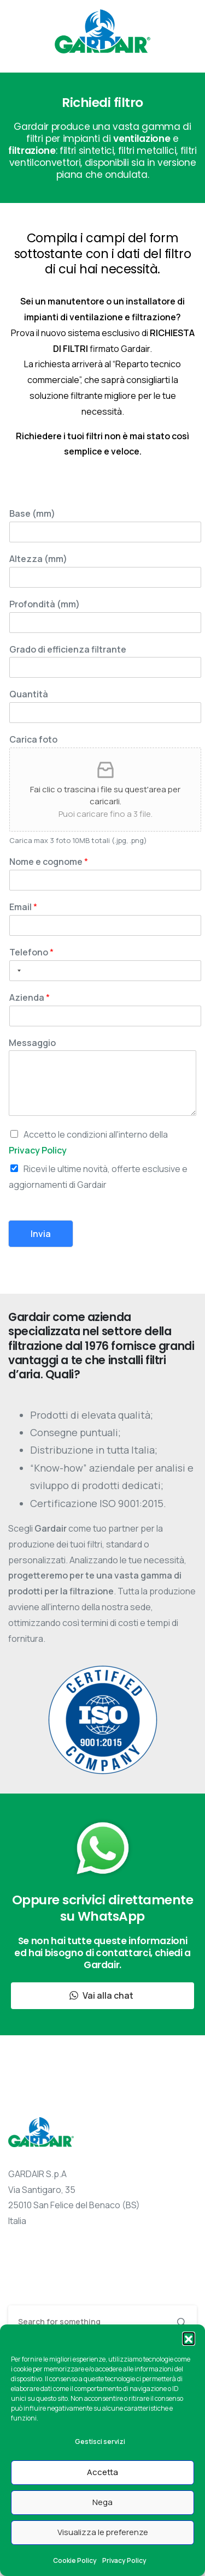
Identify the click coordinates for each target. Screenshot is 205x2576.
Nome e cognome (48, 862)
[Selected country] (17, 971)
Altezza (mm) (38, 559)
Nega (102, 2502)
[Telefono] (105, 970)
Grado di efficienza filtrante (67, 649)
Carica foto (33, 739)
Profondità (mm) (44, 604)
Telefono (31, 952)
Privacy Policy (124, 2560)
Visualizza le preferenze (102, 2532)
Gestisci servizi (100, 2441)
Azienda (29, 997)
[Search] (87, 2321)
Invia (41, 1234)
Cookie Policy (75, 2560)
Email (23, 907)
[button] (188, 2338)
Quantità (28, 694)
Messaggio (32, 1043)
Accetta (102, 2472)
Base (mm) (32, 513)
